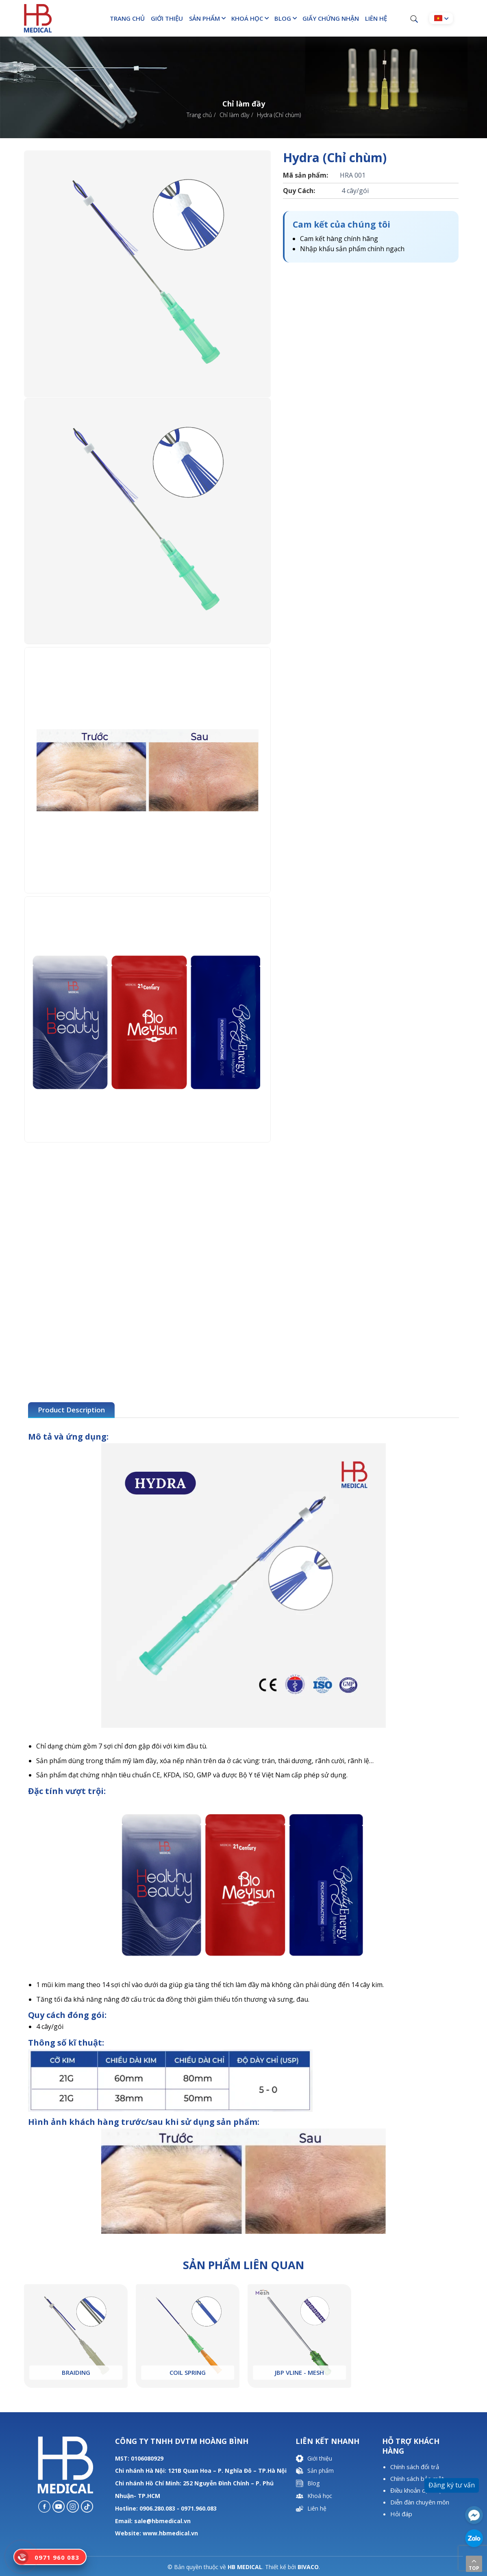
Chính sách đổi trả (414, 2467)
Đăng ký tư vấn (451, 2484)
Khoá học (247, 18)
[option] (147, 273)
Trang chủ (127, 18)
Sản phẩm (204, 18)
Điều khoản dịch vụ (416, 2490)
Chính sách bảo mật (417, 2478)
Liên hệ (376, 18)
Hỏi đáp (401, 2514)
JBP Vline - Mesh (299, 2372)
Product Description (71, 1409)
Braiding (76, 2372)
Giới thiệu (167, 18)
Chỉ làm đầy (234, 115)
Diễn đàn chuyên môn (419, 2502)
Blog (282, 18)
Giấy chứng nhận (330, 18)
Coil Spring (188, 2372)
